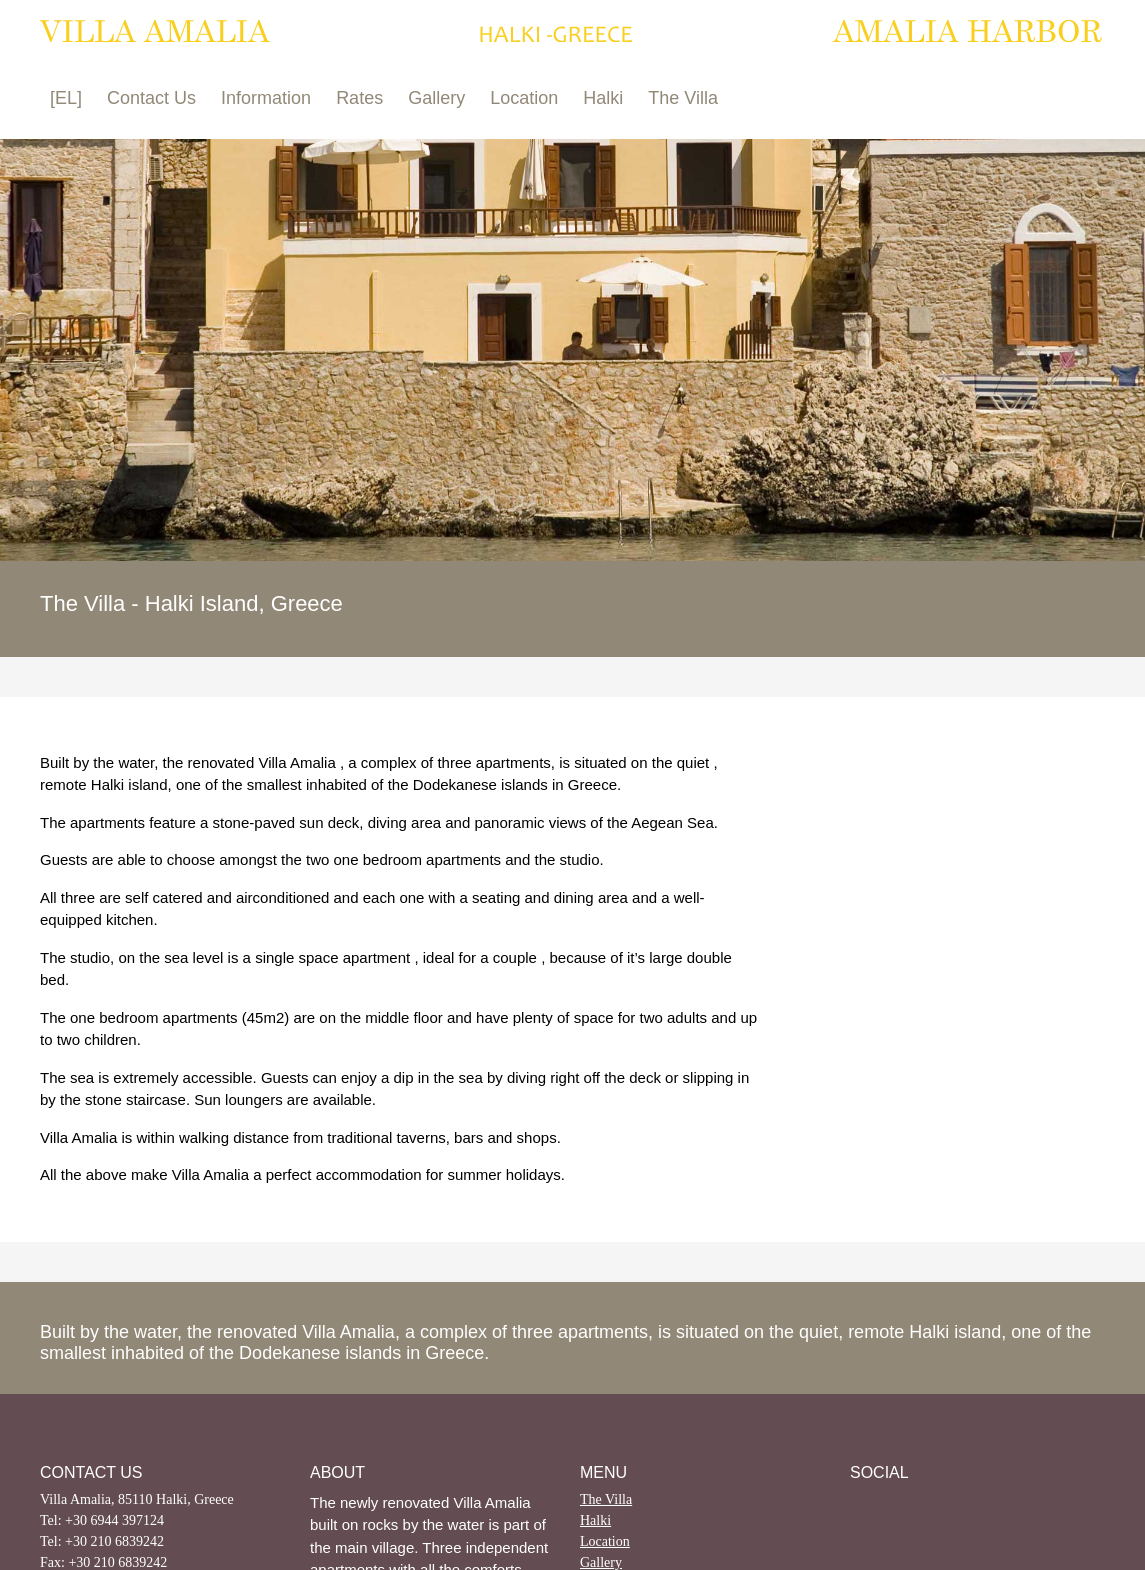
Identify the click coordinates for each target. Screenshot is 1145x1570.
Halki (603, 98)
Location (524, 98)
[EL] (66, 98)
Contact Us (151, 98)
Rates (359, 98)
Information (266, 98)
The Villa (683, 98)
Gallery (436, 98)
